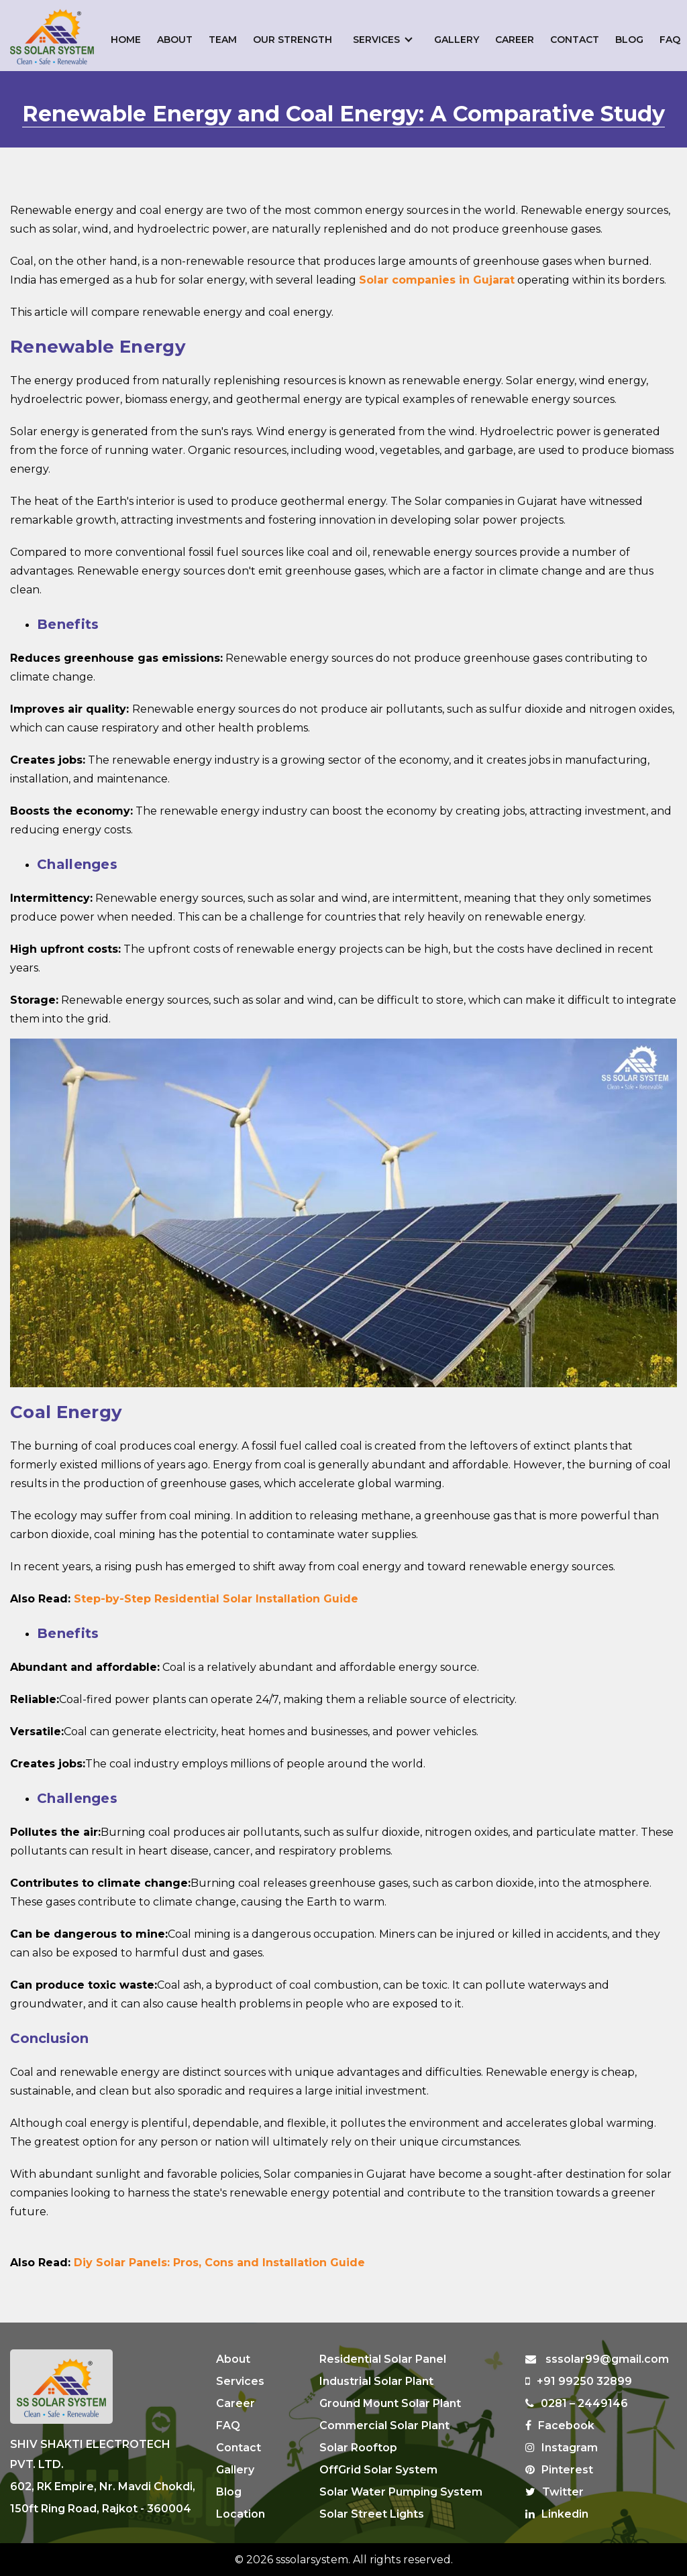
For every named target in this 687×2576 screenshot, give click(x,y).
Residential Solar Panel (382, 2359)
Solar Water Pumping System (400, 2491)
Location (240, 2514)
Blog (629, 40)
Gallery (456, 40)
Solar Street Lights (371, 2514)
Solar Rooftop (358, 2447)
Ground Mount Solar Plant (390, 2403)
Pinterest (559, 2469)
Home (126, 40)
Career (514, 40)
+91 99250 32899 (578, 2381)
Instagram (561, 2447)
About (175, 40)
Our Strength (292, 40)
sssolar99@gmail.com (597, 2359)
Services (376, 40)
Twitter (554, 2491)
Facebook (559, 2425)
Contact (574, 40)
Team (223, 40)
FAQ (669, 40)
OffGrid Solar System (378, 2469)
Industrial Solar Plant (376, 2381)
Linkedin (556, 2514)
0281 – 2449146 (576, 2403)
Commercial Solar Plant (384, 2425)
